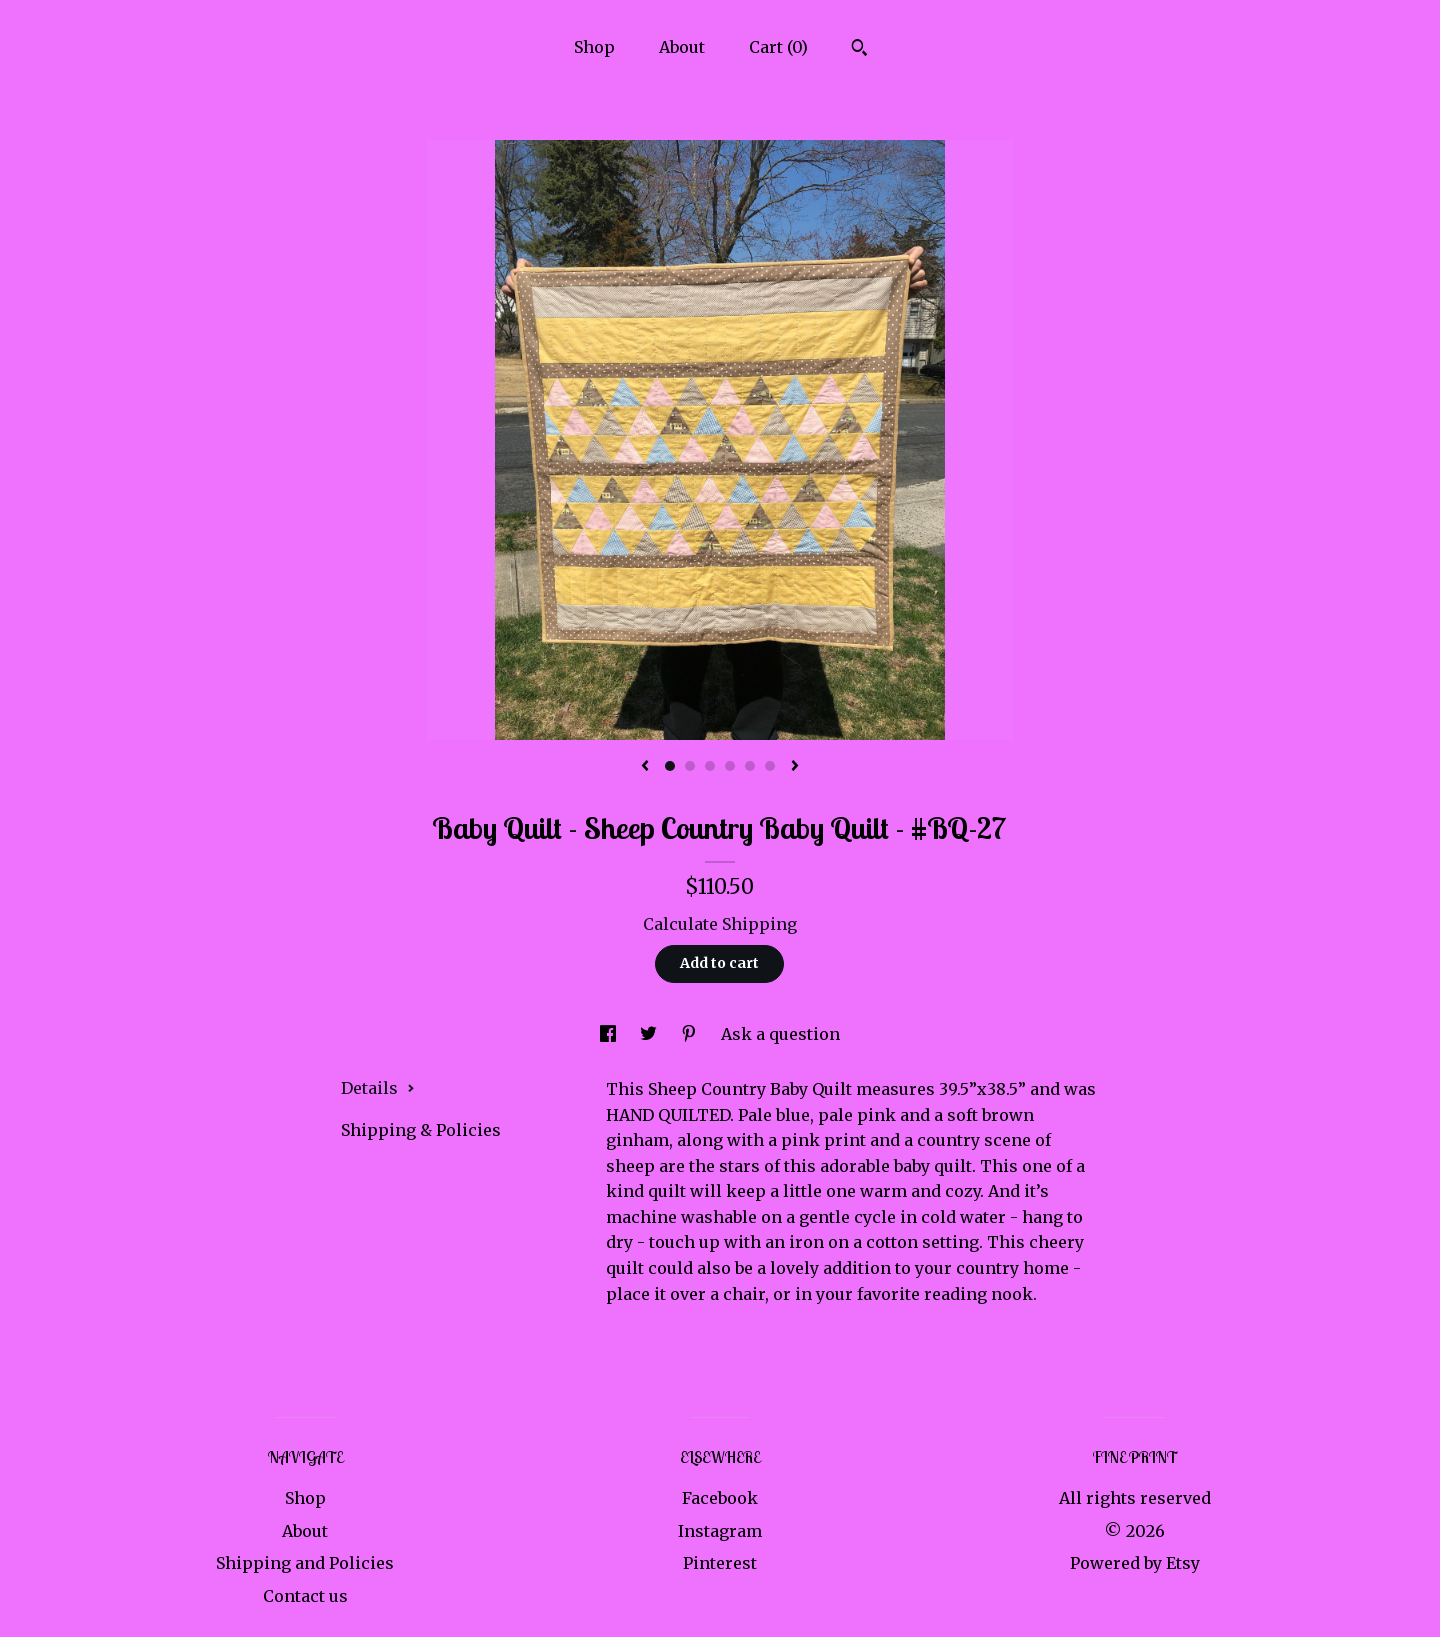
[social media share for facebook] (610, 1034)
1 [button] (670, 766)
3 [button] (710, 766)
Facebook (720, 1498)
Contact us (305, 1596)
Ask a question (780, 1034)
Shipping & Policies (421, 1130)
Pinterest (720, 1563)
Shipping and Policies (305, 1563)
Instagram (720, 1531)
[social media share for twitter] (650, 1034)
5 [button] (750, 766)
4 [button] (730, 766)
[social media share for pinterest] (691, 1034)
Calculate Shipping (720, 924)
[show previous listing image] (645, 767)
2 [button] (690, 766)
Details (378, 1088)
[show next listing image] (795, 767)
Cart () (778, 47)
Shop (594, 47)
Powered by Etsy (1135, 1563)
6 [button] (770, 766)
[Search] (859, 50)
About (682, 47)
